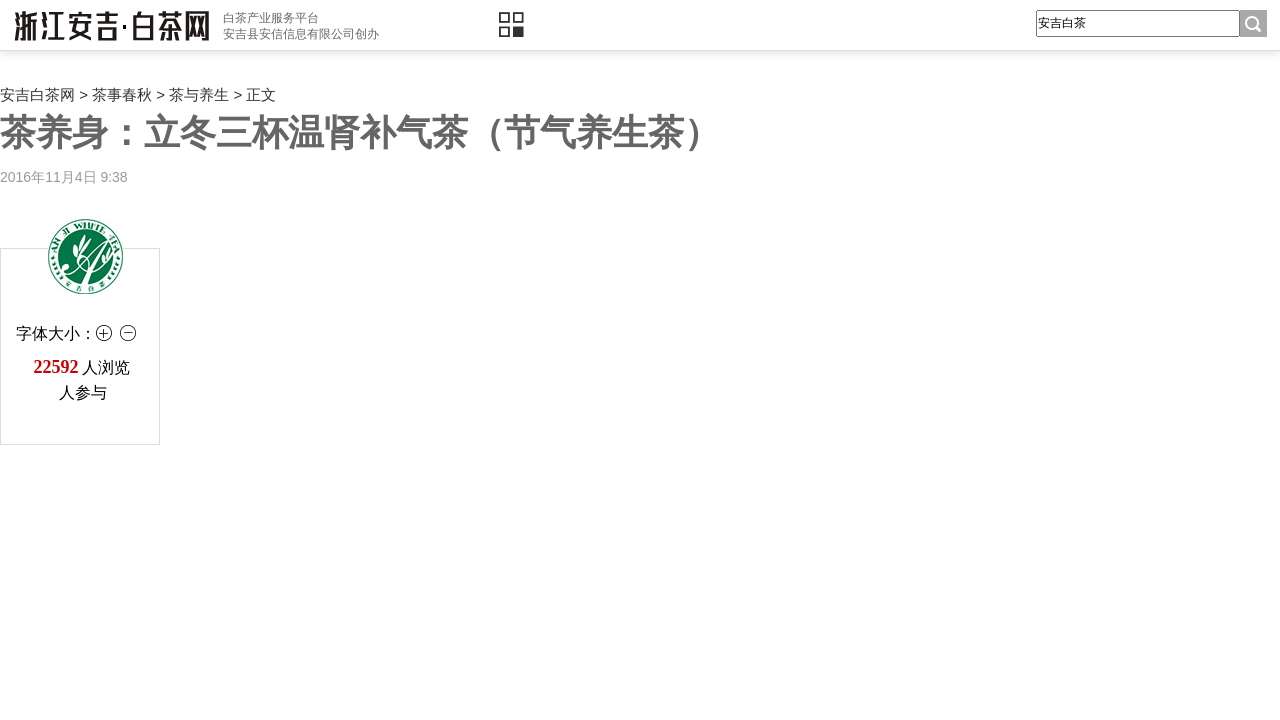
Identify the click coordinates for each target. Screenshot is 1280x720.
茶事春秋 (122, 94)
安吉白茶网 (37, 94)
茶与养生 (199, 94)
